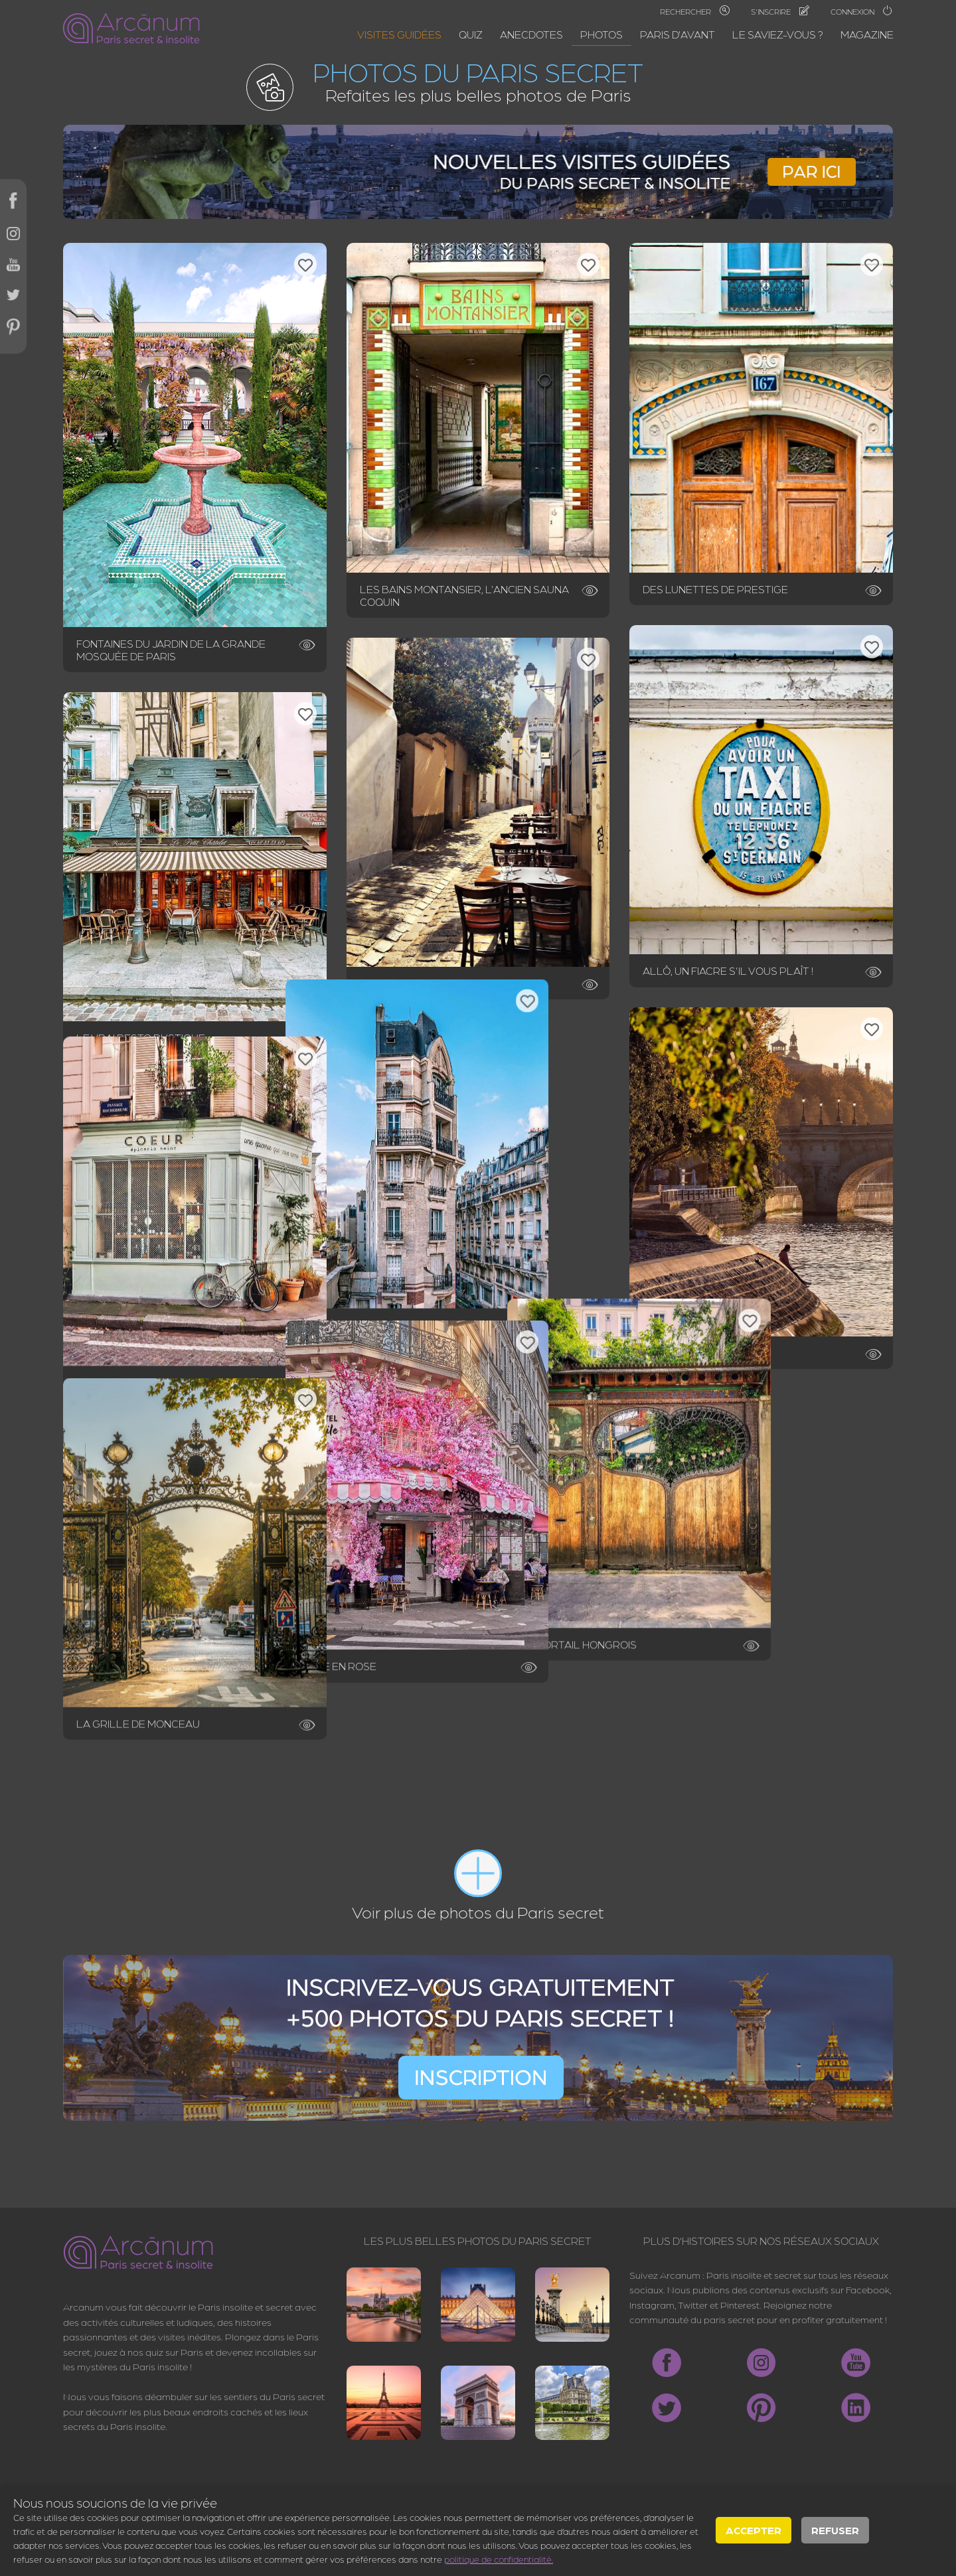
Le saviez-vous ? (777, 34)
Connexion (862, 11)
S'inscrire (780, 11)
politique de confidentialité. (498, 2559)
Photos (601, 34)
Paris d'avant (677, 34)
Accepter (753, 2530)
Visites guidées (399, 34)
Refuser (835, 2530)
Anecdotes (531, 34)
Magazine (867, 34)
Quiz (471, 34)
